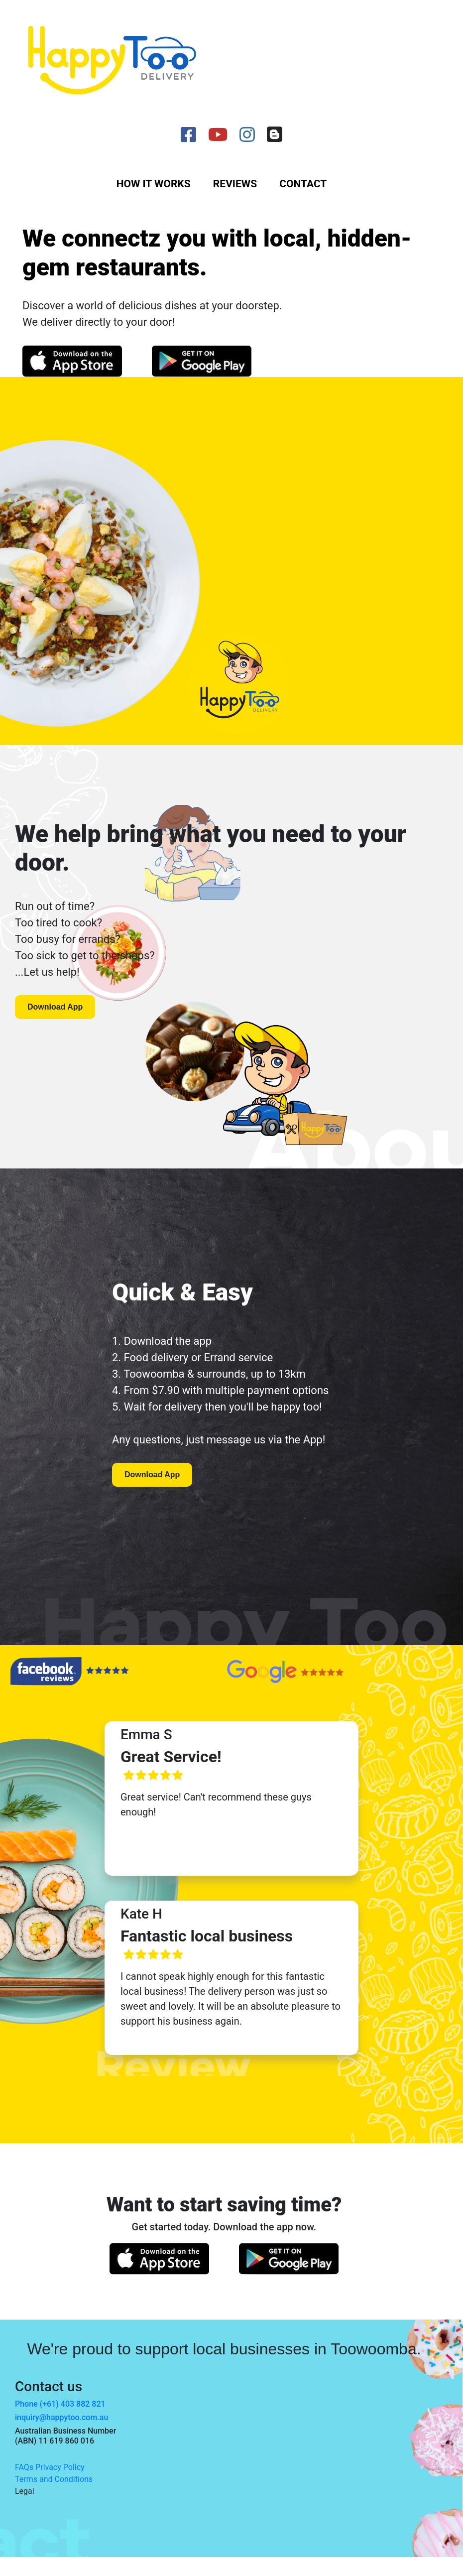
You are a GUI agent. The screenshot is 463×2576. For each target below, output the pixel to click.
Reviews (235, 184)
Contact (303, 184)
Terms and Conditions (54, 2479)
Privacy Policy (60, 2467)
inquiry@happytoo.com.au (61, 2417)
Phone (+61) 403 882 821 (60, 2404)
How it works (153, 184)
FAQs (24, 2467)
